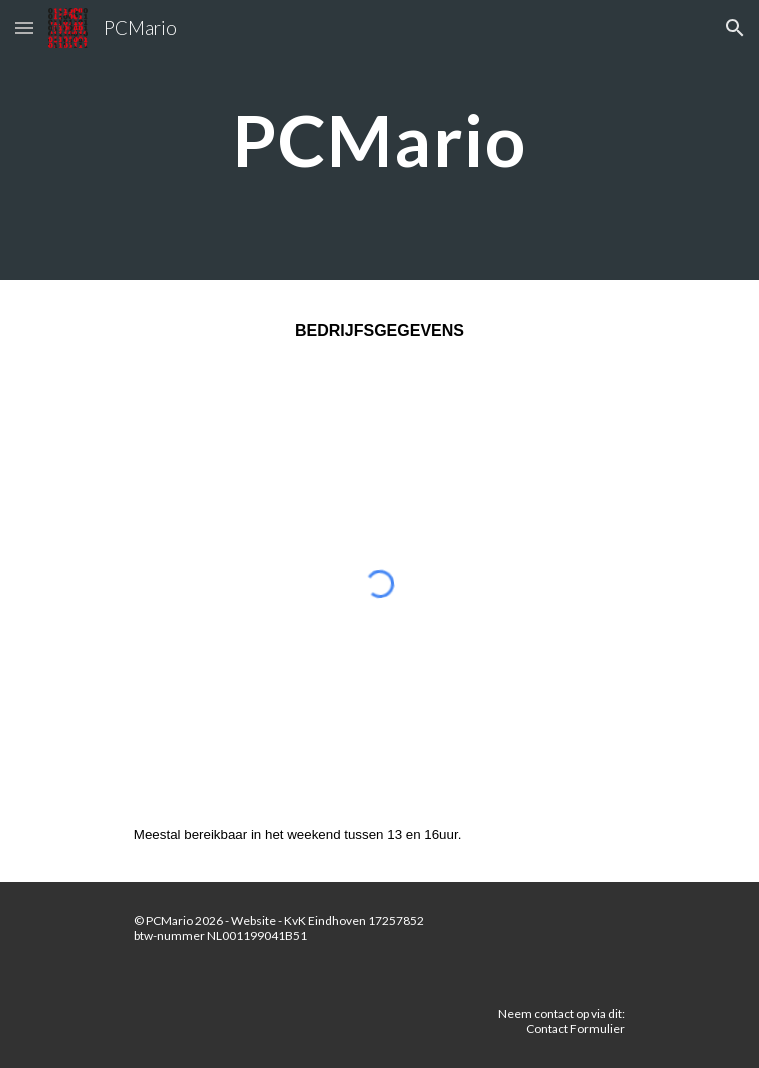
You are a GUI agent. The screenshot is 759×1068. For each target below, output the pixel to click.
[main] (379, 140)
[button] (24, 27)
